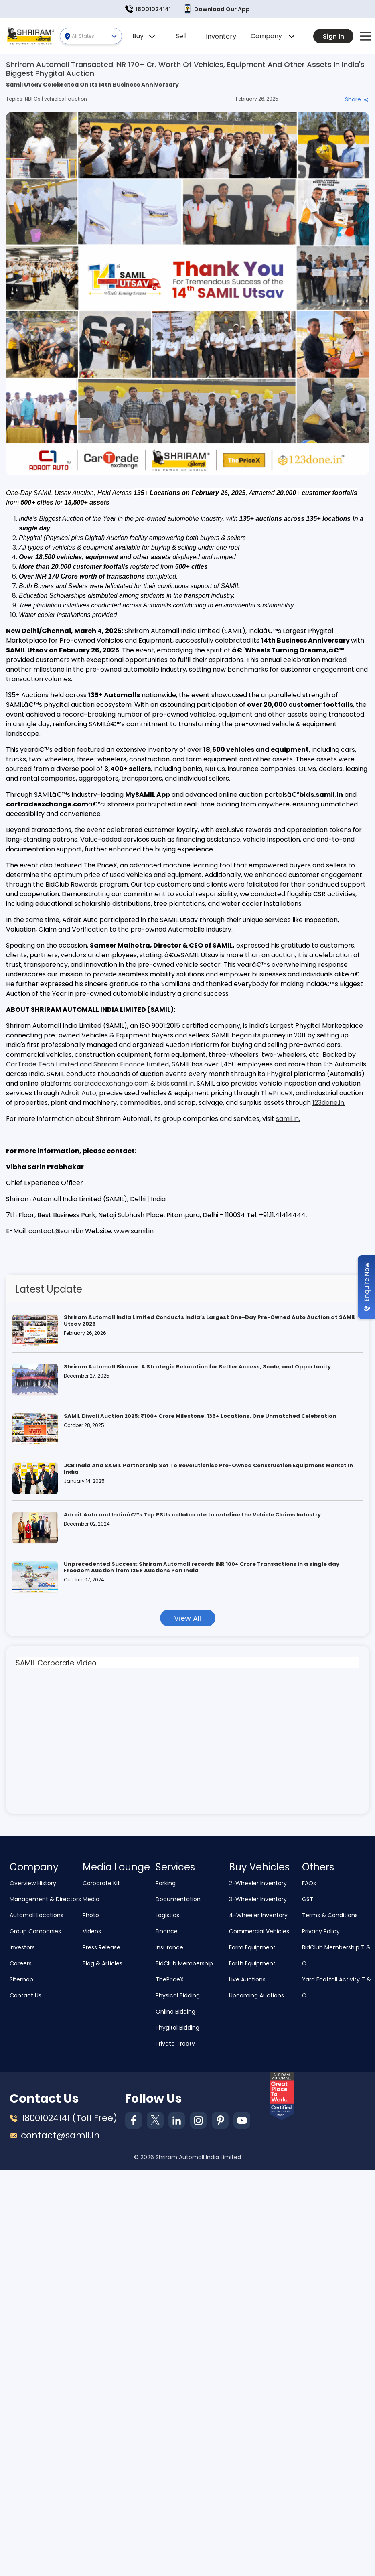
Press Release (101, 1948)
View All (187, 1618)
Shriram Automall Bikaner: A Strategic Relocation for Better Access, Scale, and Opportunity (197, 1367)
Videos (92, 1932)
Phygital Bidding (177, 2028)
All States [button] (94, 35)
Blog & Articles (102, 1964)
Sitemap (21, 1980)
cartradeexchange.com (111, 1083)
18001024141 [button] (148, 9)
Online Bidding (175, 2012)
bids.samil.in (175, 1083)
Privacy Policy (321, 1932)
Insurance (169, 1948)
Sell (181, 36)
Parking (166, 1884)
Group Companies (35, 1932)
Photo (91, 1916)
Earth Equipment (252, 1964)
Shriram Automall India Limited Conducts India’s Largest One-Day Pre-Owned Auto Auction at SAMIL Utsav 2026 (210, 1320)
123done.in (328, 1102)
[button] (366, 36)
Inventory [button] (221, 36)
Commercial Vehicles (259, 1932)
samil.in (287, 1118)
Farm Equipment (252, 1948)
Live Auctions (247, 1980)
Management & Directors (45, 1900)
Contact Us (25, 1996)
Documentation (178, 1900)
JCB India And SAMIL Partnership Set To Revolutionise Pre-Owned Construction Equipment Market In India (208, 1468)
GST (307, 1900)
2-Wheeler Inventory (258, 1884)
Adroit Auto (78, 1093)
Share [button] (356, 99)
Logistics (167, 1916)
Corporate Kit (101, 1884)
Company (273, 36)
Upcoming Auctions (256, 1996)
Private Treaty (175, 2044)
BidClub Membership (184, 1964)
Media (91, 1900)
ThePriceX (277, 1093)
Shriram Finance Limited (131, 1064)
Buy (143, 36)
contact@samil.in (55, 1231)
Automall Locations (36, 1916)
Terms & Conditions (330, 1916)
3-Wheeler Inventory (258, 1900)
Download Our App (217, 9)
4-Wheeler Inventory (258, 1916)
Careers (21, 1964)
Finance (167, 1932)
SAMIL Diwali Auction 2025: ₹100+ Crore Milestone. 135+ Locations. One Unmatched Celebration (200, 1416)
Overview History (33, 1884)
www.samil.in (134, 1231)
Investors (22, 1948)
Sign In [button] (333, 36)
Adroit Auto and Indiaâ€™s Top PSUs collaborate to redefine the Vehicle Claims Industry (192, 1515)
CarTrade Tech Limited (42, 1064)
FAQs (309, 1884)
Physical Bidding (178, 1996)
